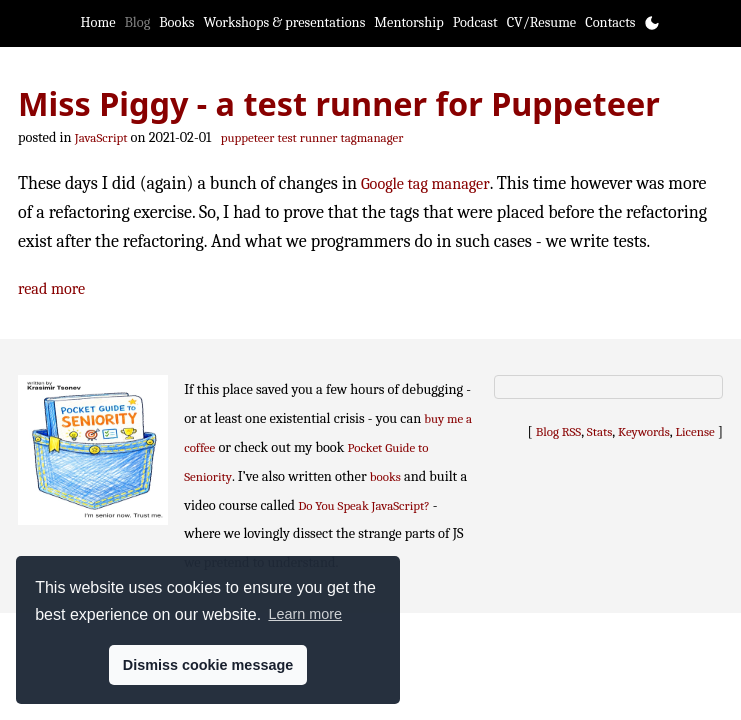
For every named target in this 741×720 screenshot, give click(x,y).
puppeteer (248, 137)
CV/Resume (542, 22)
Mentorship (408, 22)
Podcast (475, 22)
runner (319, 137)
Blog (138, 22)
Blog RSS (559, 431)
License (695, 431)
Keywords (644, 431)
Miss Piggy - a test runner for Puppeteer (339, 103)
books (385, 476)
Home (98, 22)
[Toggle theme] (652, 23)
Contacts (610, 22)
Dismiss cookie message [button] (208, 665)
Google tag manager (425, 183)
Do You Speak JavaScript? (364, 505)
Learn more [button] (305, 614)
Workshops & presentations (285, 22)
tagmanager (372, 137)
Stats (599, 431)
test (287, 137)
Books (176, 22)
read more (51, 288)
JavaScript (101, 137)
